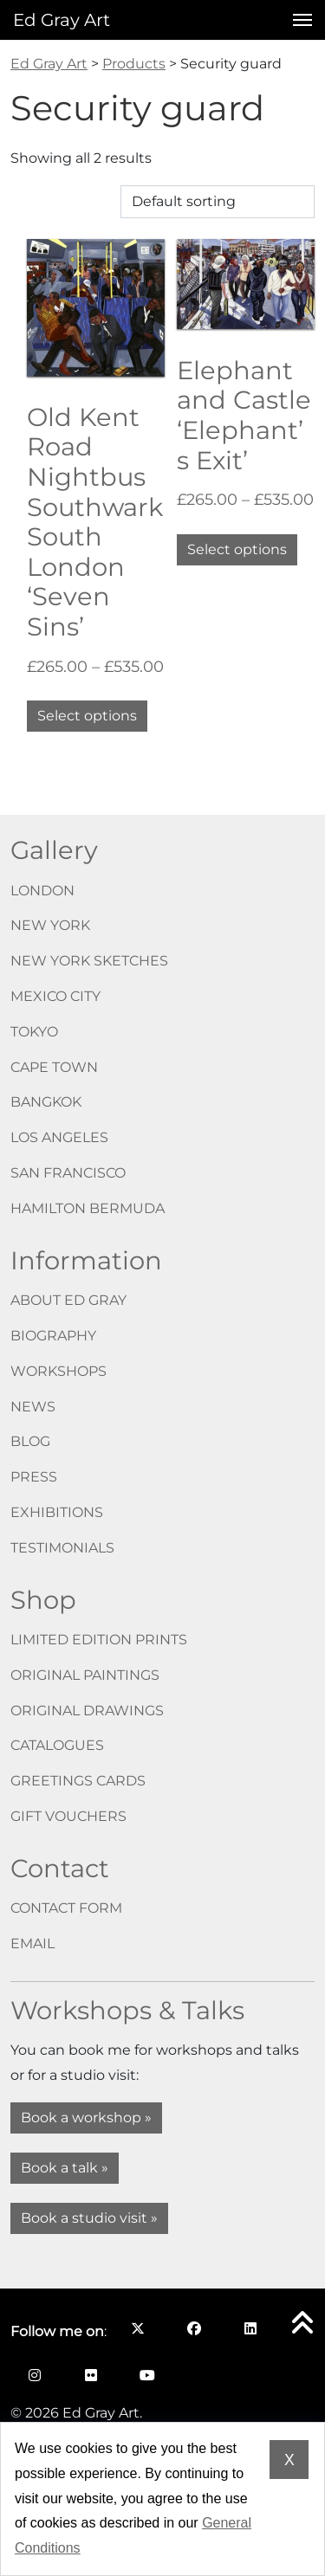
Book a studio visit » (89, 2218)
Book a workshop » (86, 2117)
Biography (53, 1335)
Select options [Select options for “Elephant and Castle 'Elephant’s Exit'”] (237, 549)
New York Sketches (89, 960)
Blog (30, 1441)
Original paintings (84, 1675)
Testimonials (62, 1548)
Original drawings (87, 1710)
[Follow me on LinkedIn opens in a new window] (250, 2328)
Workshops (58, 1371)
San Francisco (68, 1173)
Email (32, 1943)
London (42, 890)
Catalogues (57, 1745)
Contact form (66, 1908)
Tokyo (34, 1031)
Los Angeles (59, 1137)
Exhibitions (56, 1512)
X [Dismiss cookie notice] (289, 2460)
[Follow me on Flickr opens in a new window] (90, 2375)
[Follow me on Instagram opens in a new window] (34, 2375)
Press (33, 1477)
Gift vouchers (68, 1816)
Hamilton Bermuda (87, 1208)
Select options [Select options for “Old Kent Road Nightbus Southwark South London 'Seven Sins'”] (87, 715)
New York (50, 925)
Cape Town (54, 1067)
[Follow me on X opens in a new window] (137, 2328)
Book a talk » (64, 2168)
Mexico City (55, 996)
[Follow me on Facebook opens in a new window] (194, 2328)
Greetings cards (78, 1780)
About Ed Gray (68, 1300)
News (32, 1406)
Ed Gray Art (61, 20)
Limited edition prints (98, 1639)
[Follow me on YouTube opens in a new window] (147, 2375)
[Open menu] (297, 19)
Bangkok (45, 1102)
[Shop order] (217, 201)
